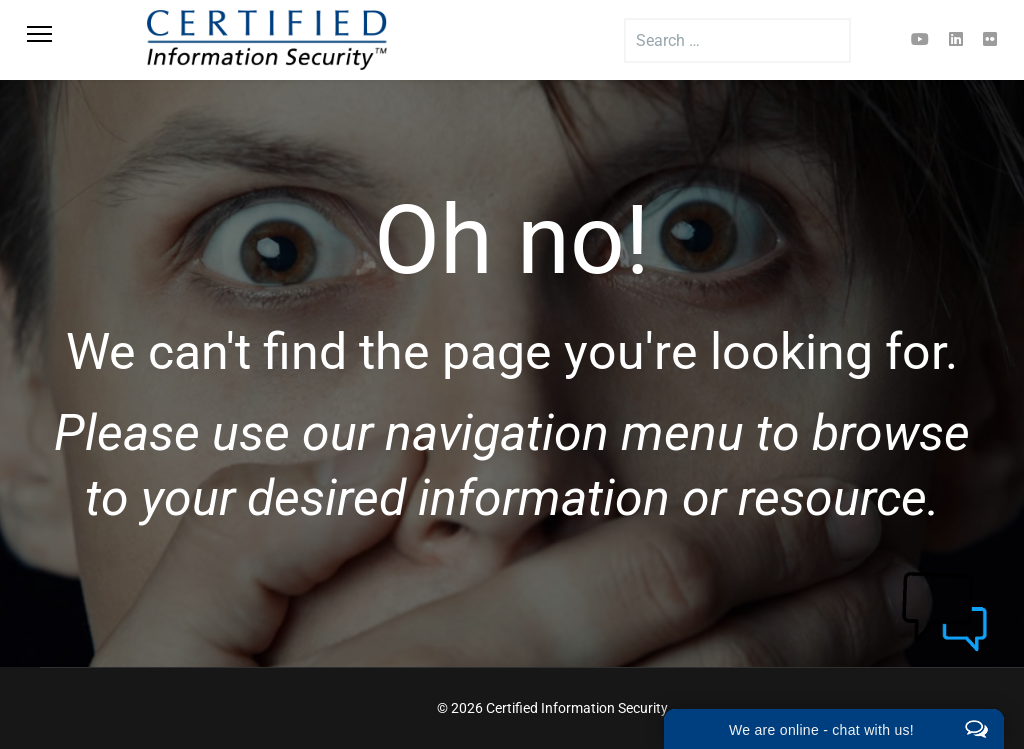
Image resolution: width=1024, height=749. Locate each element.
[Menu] (62, 40)
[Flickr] (990, 39)
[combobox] (737, 40)
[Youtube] (920, 39)
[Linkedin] (956, 39)
